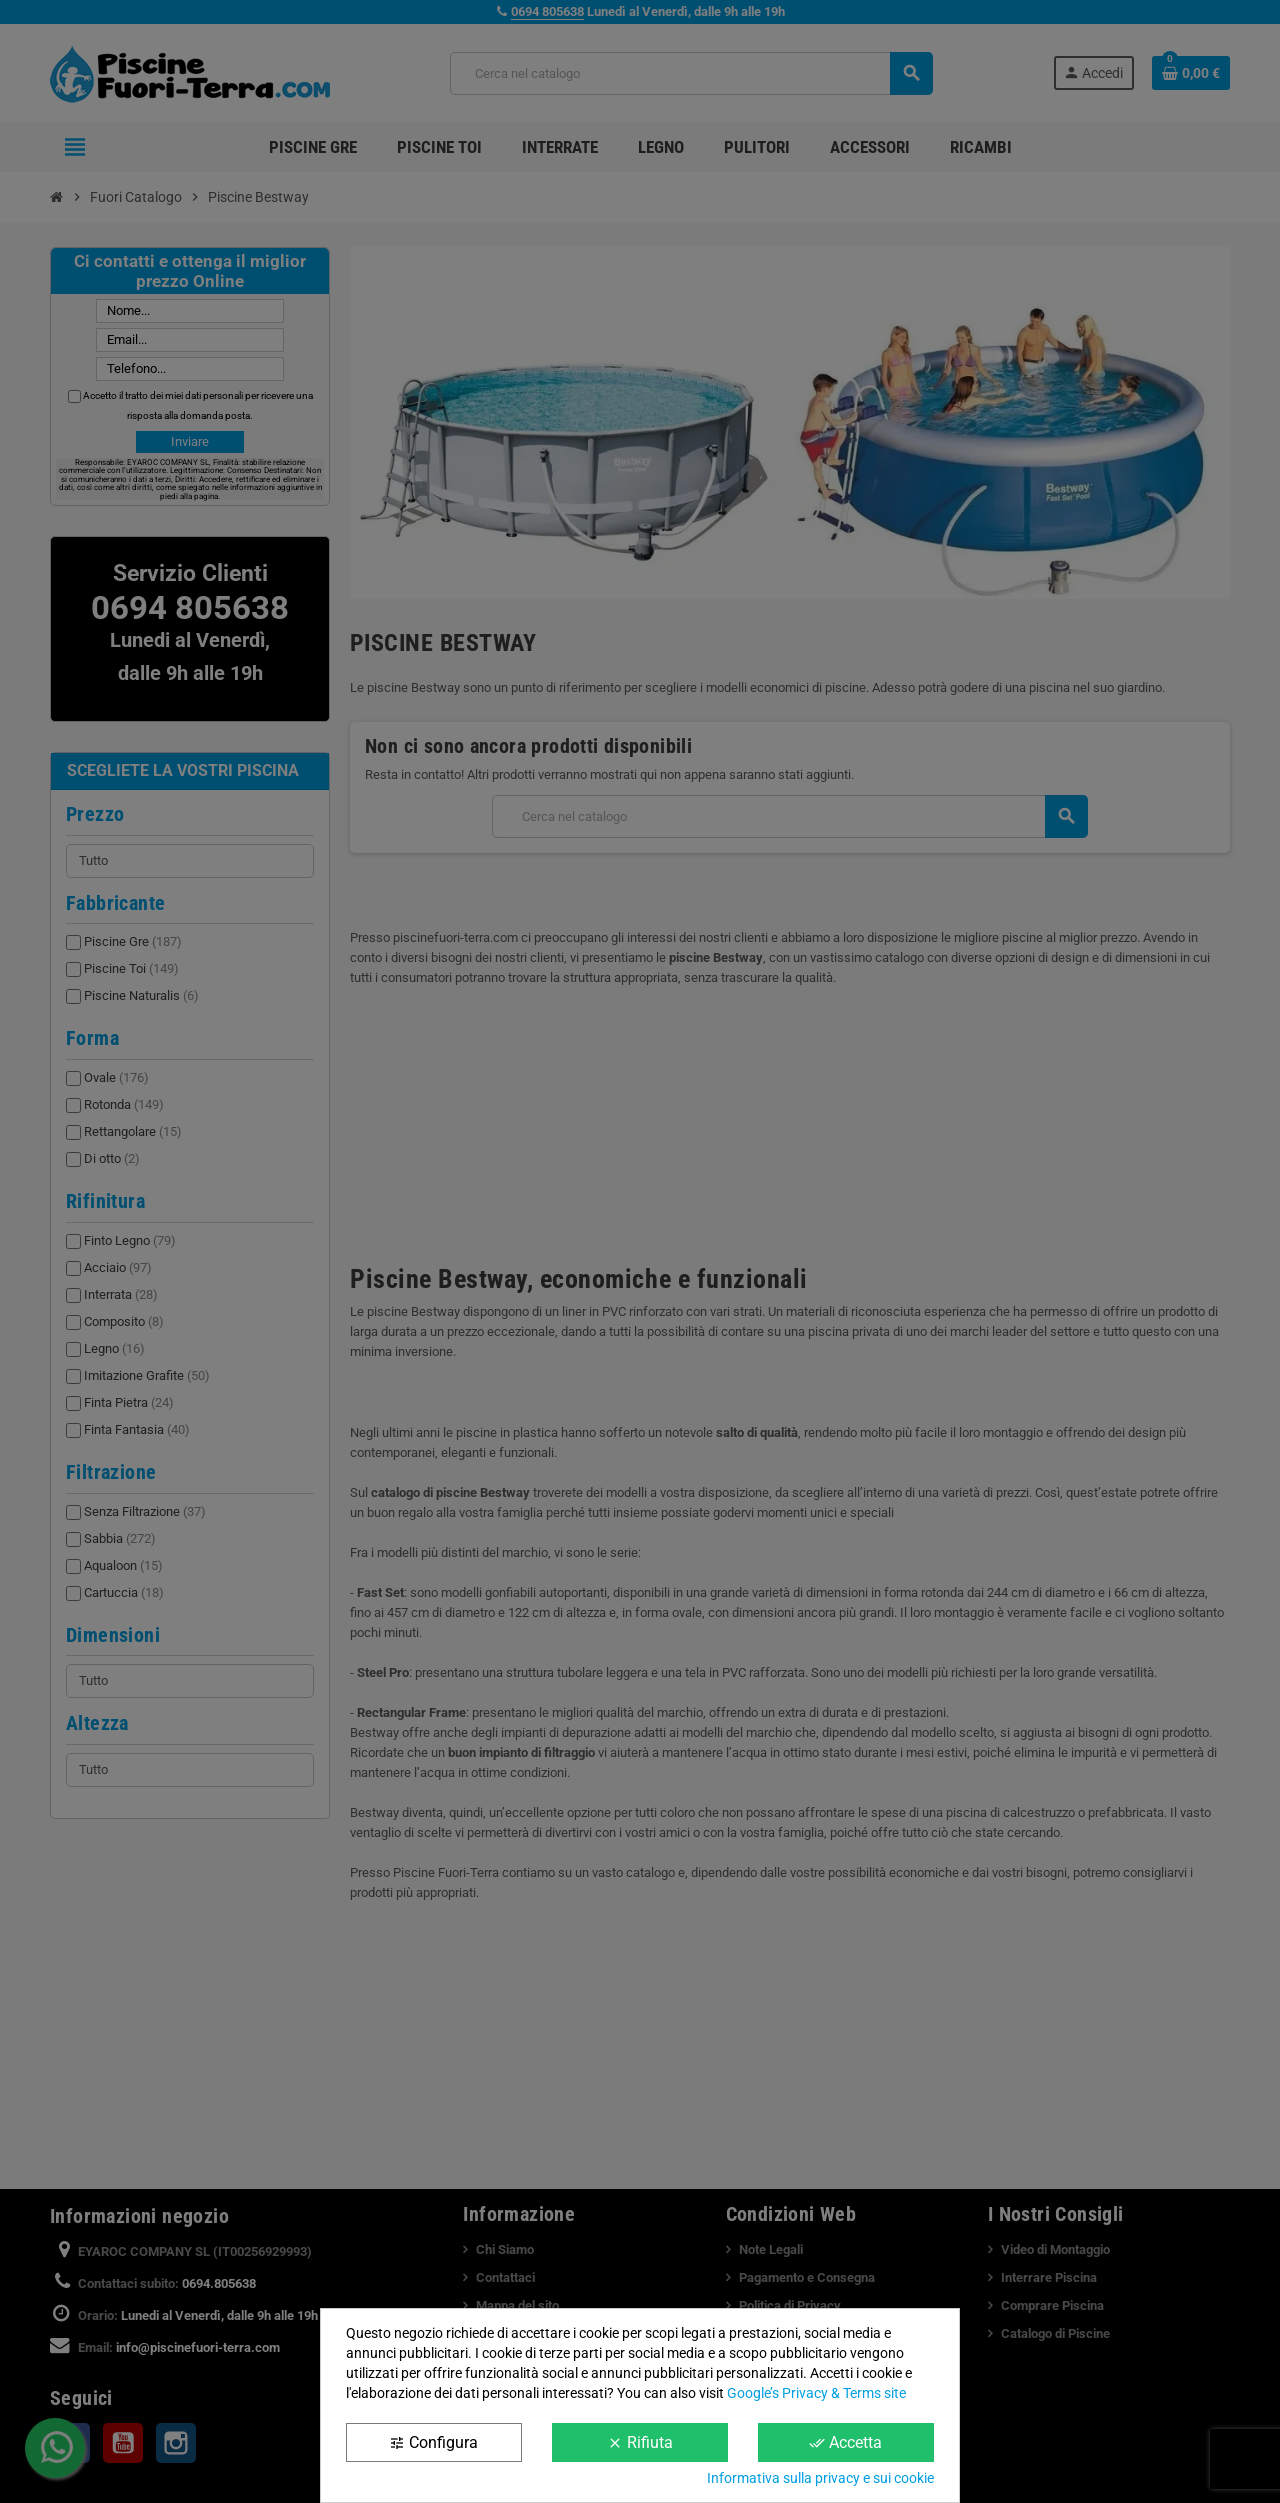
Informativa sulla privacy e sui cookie (820, 2478)
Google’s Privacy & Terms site (816, 2393)
